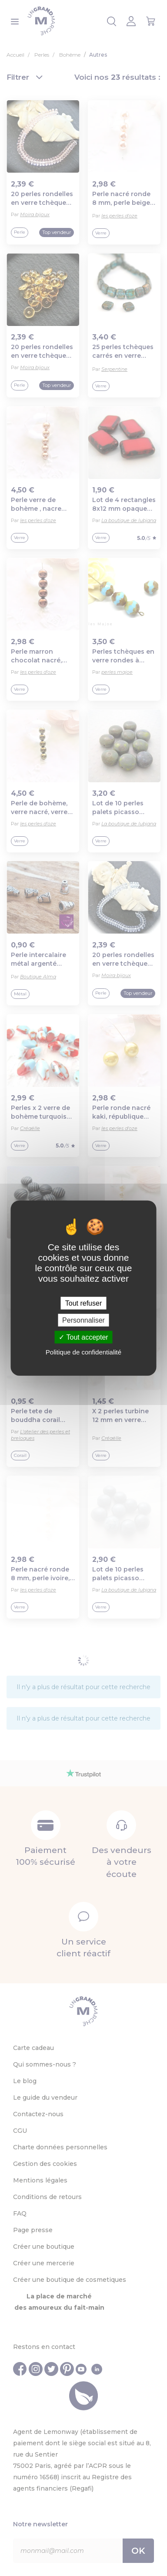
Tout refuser (83, 1303)
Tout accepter (83, 1337)
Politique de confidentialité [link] (83, 1352)
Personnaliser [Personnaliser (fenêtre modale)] (83, 1320)
